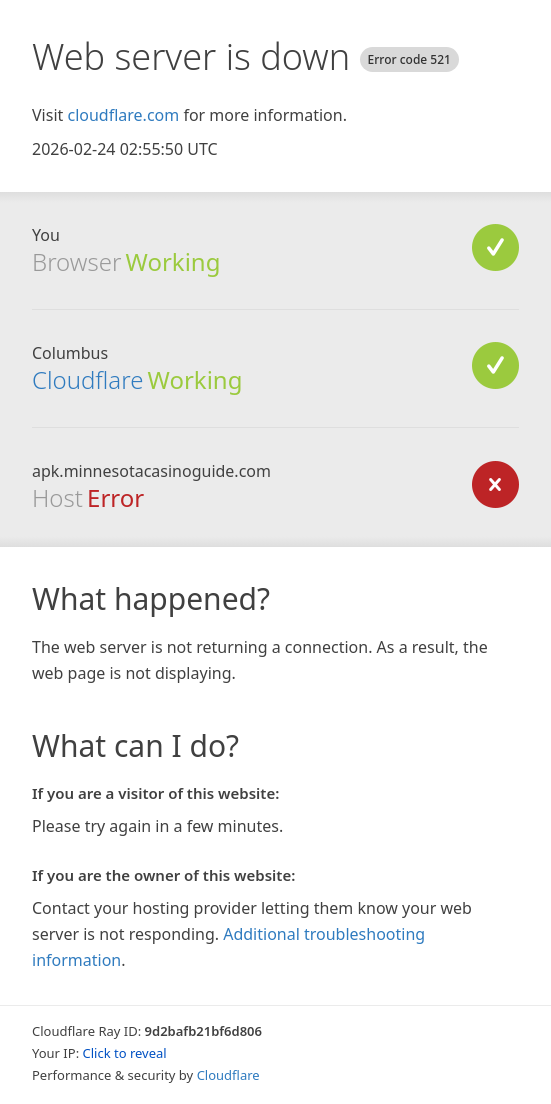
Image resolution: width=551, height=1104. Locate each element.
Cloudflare (87, 379)
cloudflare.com (123, 115)
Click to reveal (125, 1053)
